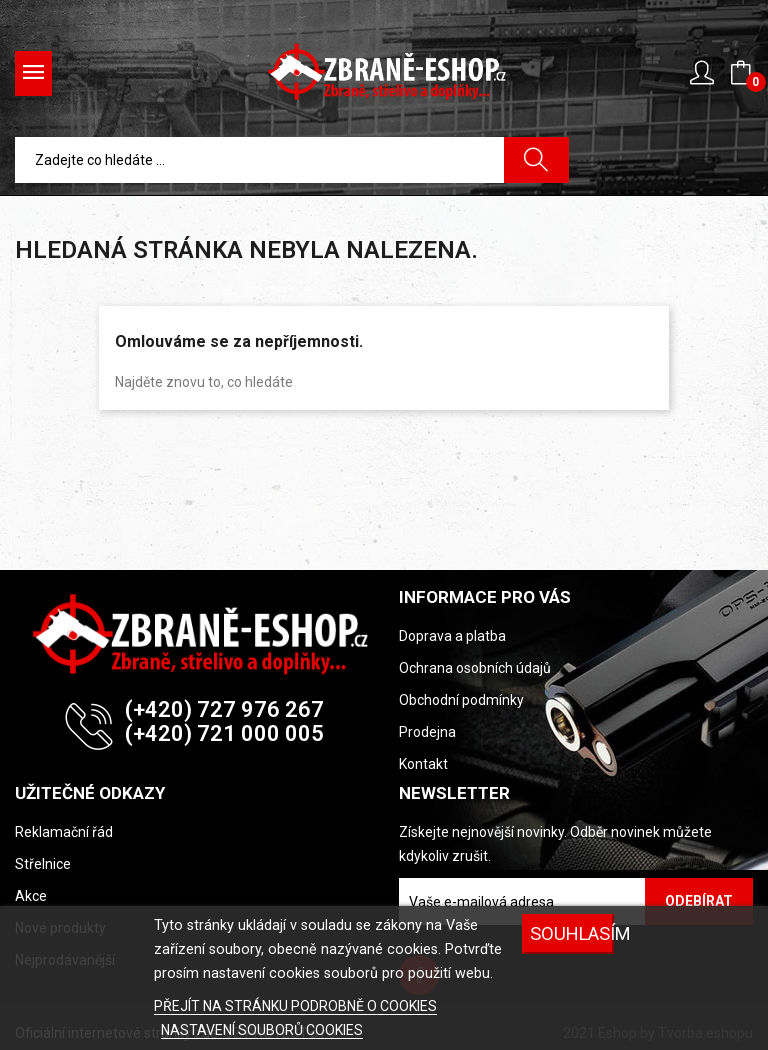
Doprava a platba (452, 636)
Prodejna (427, 732)
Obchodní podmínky (461, 700)
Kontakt (423, 764)
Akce (31, 896)
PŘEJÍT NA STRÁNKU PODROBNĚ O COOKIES (295, 1006)
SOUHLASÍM (572, 933)
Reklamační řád (64, 832)
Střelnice (43, 864)
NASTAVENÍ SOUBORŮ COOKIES (262, 1030)
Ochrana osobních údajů (475, 668)
